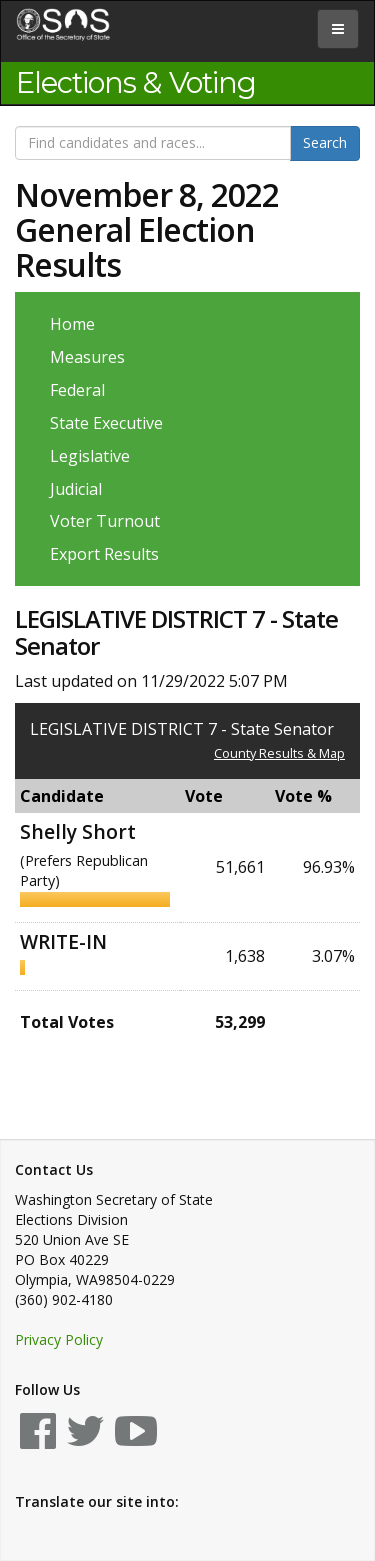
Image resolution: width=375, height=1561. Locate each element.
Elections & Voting (136, 83)
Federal (77, 390)
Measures (87, 357)
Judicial (76, 489)
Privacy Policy (59, 1339)
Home (72, 324)
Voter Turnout (105, 521)
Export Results (104, 554)
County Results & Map (279, 753)
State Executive (106, 423)
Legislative (90, 456)
